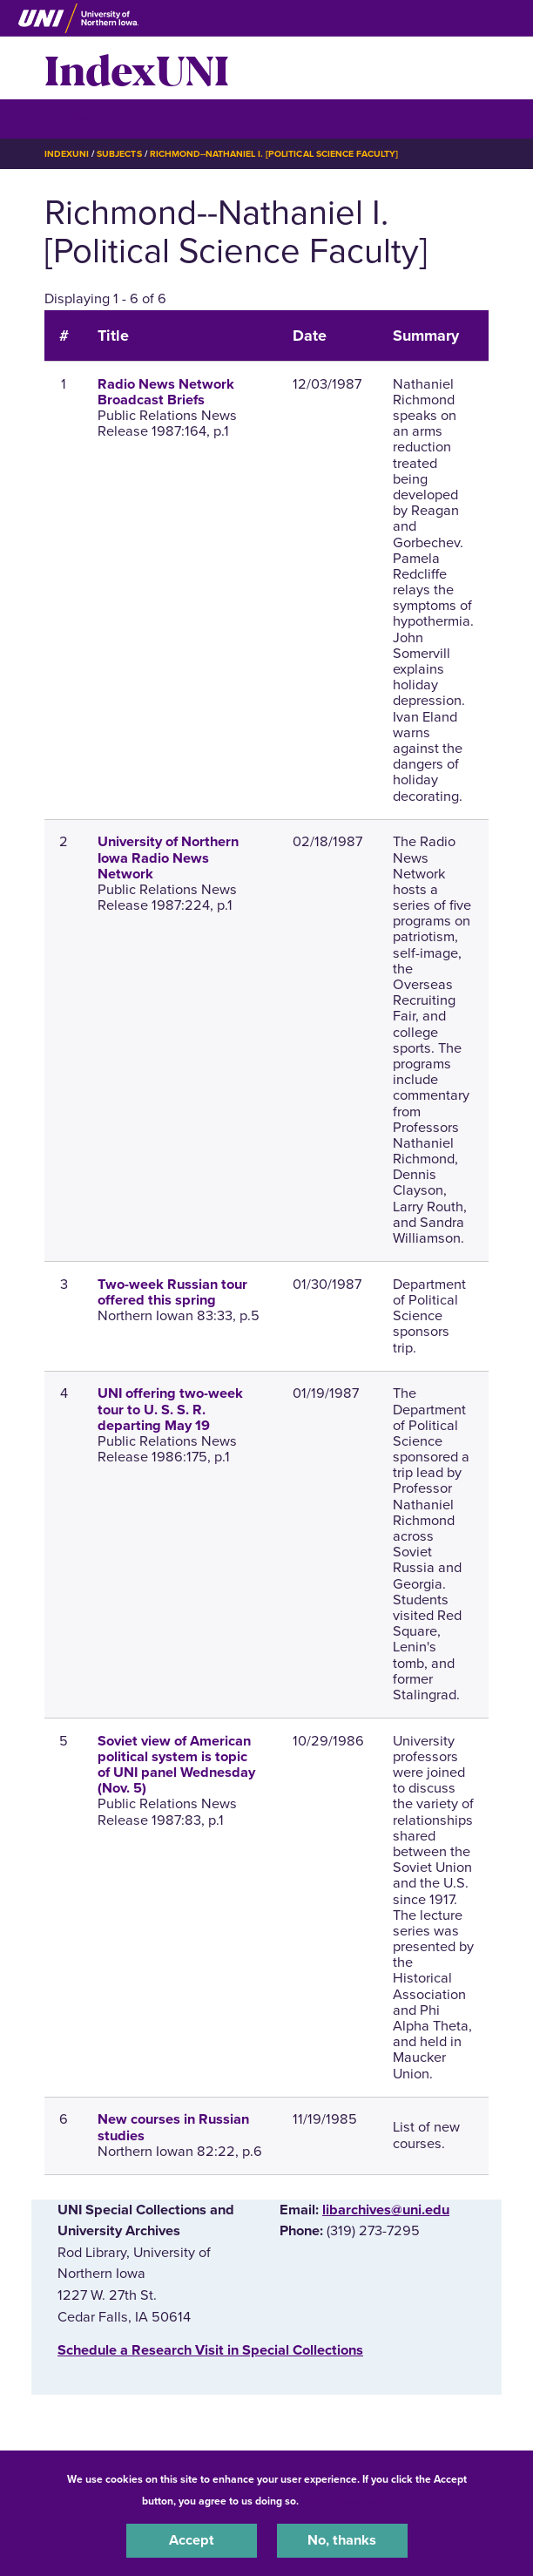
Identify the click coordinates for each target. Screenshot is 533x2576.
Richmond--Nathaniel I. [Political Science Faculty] (274, 153)
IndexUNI (136, 68)
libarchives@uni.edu (385, 2210)
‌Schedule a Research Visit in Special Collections (210, 2350)
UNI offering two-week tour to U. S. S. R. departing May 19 (170, 1409)
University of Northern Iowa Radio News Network (168, 857)
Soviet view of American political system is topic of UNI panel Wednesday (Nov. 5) (176, 1765)
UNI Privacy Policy (347, 2501)
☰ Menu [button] (75, 118)
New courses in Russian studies (173, 2127)
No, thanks (341, 2540)
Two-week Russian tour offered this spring (172, 1292)
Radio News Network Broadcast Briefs (166, 392)
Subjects (119, 153)
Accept (191, 2540)
